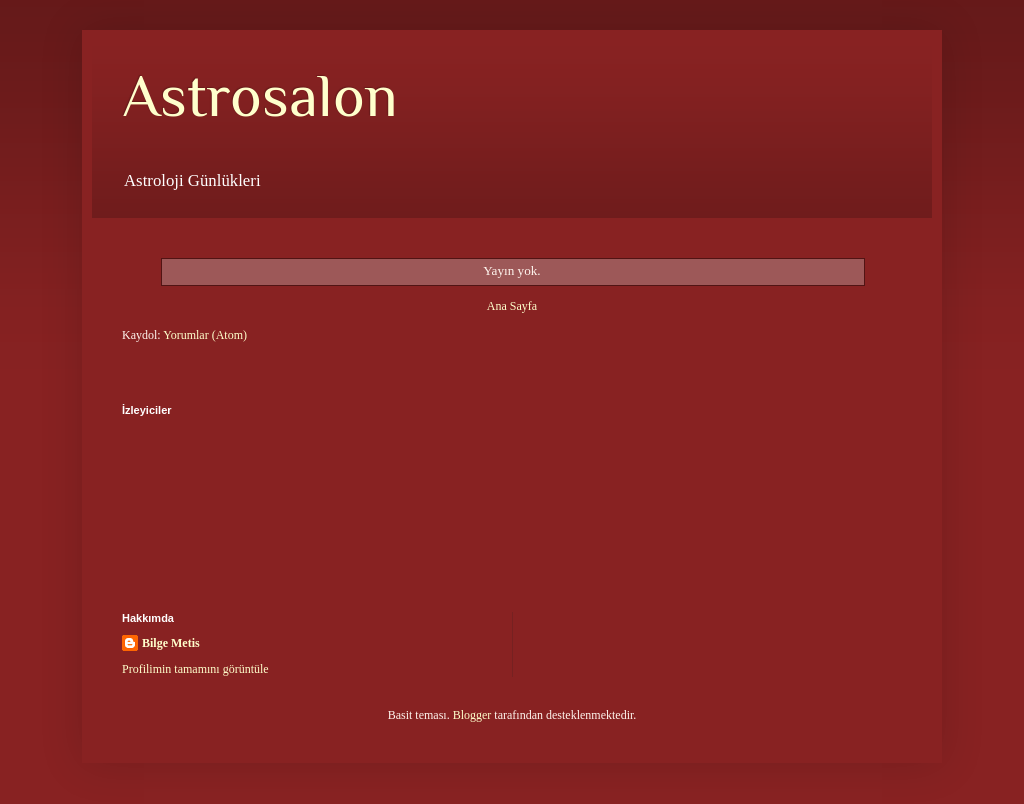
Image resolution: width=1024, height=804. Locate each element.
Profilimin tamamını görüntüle (195, 669)
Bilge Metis (171, 643)
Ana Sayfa (512, 306)
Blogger (472, 715)
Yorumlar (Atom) (205, 335)
